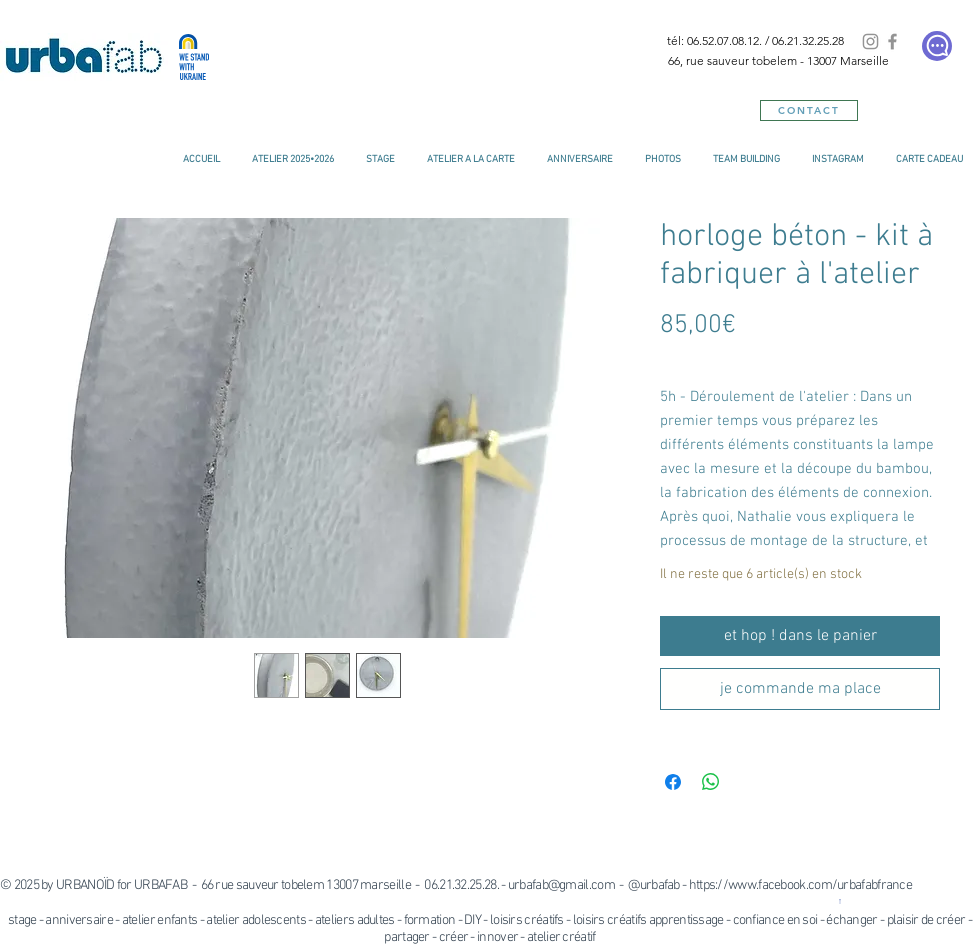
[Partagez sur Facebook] (673, 782)
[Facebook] (892, 41)
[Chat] (937, 46)
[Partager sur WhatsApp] (711, 782)
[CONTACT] (809, 110)
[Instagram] (870, 41)
